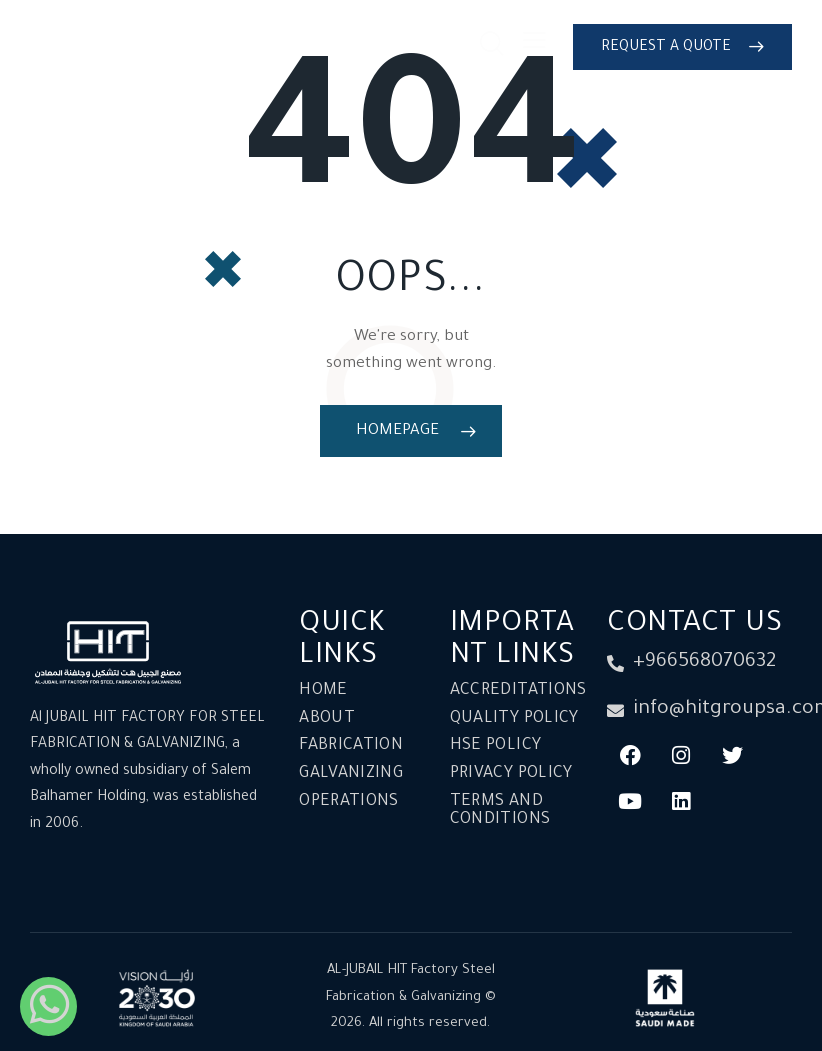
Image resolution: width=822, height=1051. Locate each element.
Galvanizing (351, 774)
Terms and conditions (500, 811)
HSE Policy (496, 746)
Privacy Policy (511, 774)
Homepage (397, 431)
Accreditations (518, 691)
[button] (534, 45)
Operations (349, 802)
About (327, 719)
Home (323, 691)
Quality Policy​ (514, 719)
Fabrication (351, 746)
